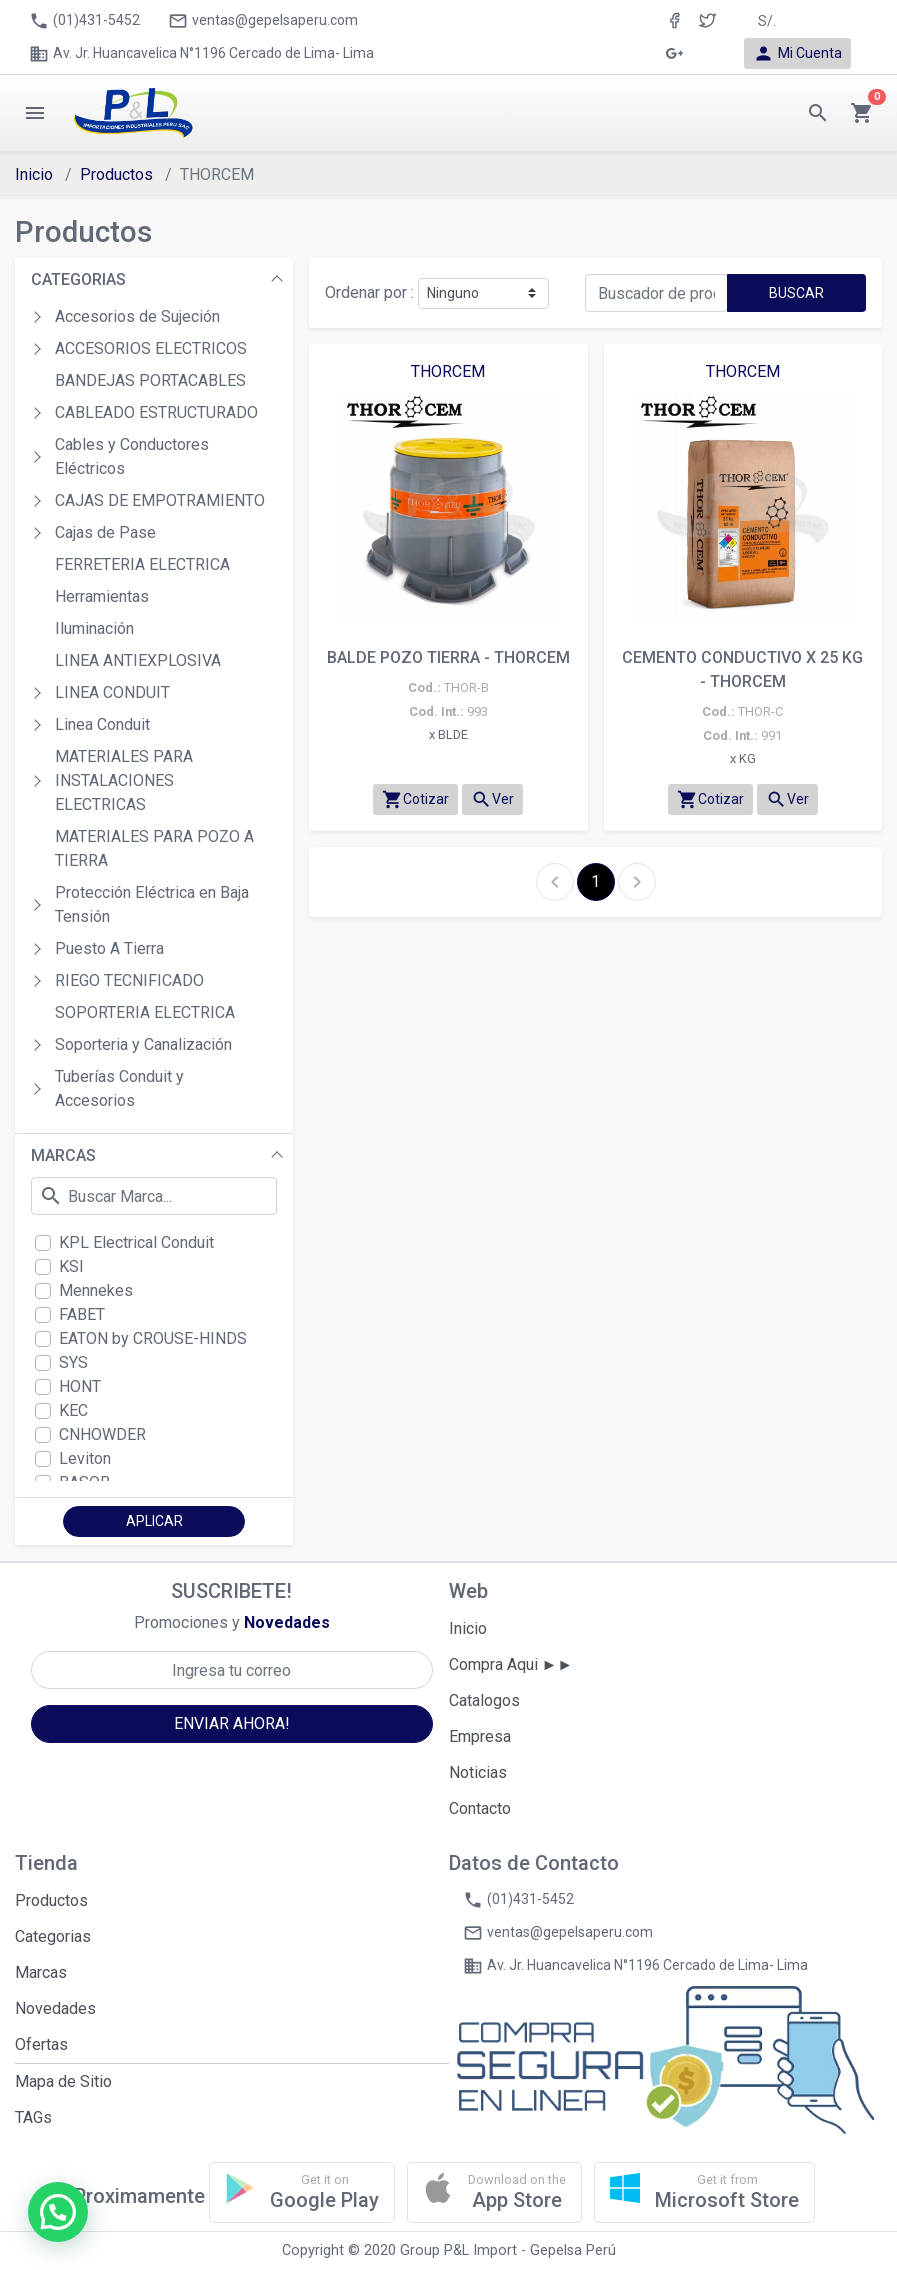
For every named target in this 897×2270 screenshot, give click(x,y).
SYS (73, 1362)
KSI (71, 1266)
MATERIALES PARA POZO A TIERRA (154, 848)
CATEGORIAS (78, 279)
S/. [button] (767, 21)
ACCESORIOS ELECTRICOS (151, 348)
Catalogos (484, 1700)
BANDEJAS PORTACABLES (150, 380)
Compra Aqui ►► (511, 1664)
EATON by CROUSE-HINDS (153, 1338)
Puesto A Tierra (109, 948)
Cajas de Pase (105, 532)
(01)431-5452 (84, 21)
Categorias (53, 1936)
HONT (80, 1386)
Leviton (85, 1458)
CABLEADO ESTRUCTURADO (156, 412)
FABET (82, 1314)
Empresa (480, 1736)
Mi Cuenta (797, 53)
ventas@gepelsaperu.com (263, 21)
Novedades (55, 2008)
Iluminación (94, 628)
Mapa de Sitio (63, 2081)
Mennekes (96, 1290)
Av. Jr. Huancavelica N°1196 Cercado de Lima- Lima (201, 54)
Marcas (41, 1972)
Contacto (480, 1808)
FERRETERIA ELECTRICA (142, 564)
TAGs (33, 2117)
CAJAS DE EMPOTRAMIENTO (160, 500)
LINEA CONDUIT (112, 692)
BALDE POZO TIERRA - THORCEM (448, 657)
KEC (73, 1410)
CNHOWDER (102, 1434)
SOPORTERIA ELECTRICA (145, 1012)
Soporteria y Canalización (143, 1044)
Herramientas (102, 596)
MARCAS (63, 1155)
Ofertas (41, 2044)
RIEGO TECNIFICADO (129, 980)
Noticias (478, 1772)
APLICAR (154, 1521)
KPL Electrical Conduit (136, 1242)
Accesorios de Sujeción (137, 316)
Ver (492, 799)
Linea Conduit (102, 724)
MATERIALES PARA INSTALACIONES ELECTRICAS (124, 780)
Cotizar (415, 799)
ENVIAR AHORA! (232, 1723)
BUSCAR (796, 293)
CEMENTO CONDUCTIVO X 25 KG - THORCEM (742, 669)
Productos (116, 174)
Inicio (34, 174)
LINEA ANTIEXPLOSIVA (138, 660)
